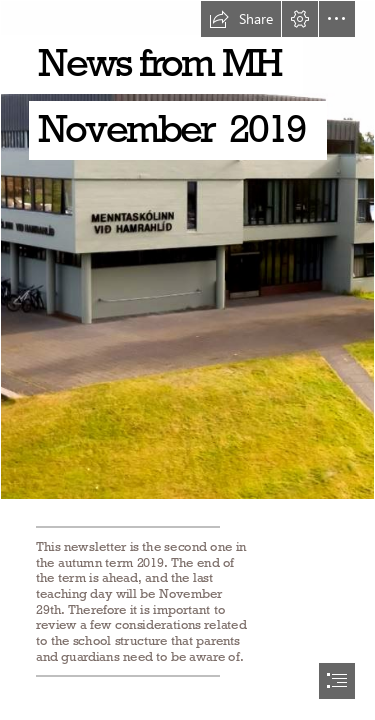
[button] (241, 19)
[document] (187, 360)
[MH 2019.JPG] (187, 250)
